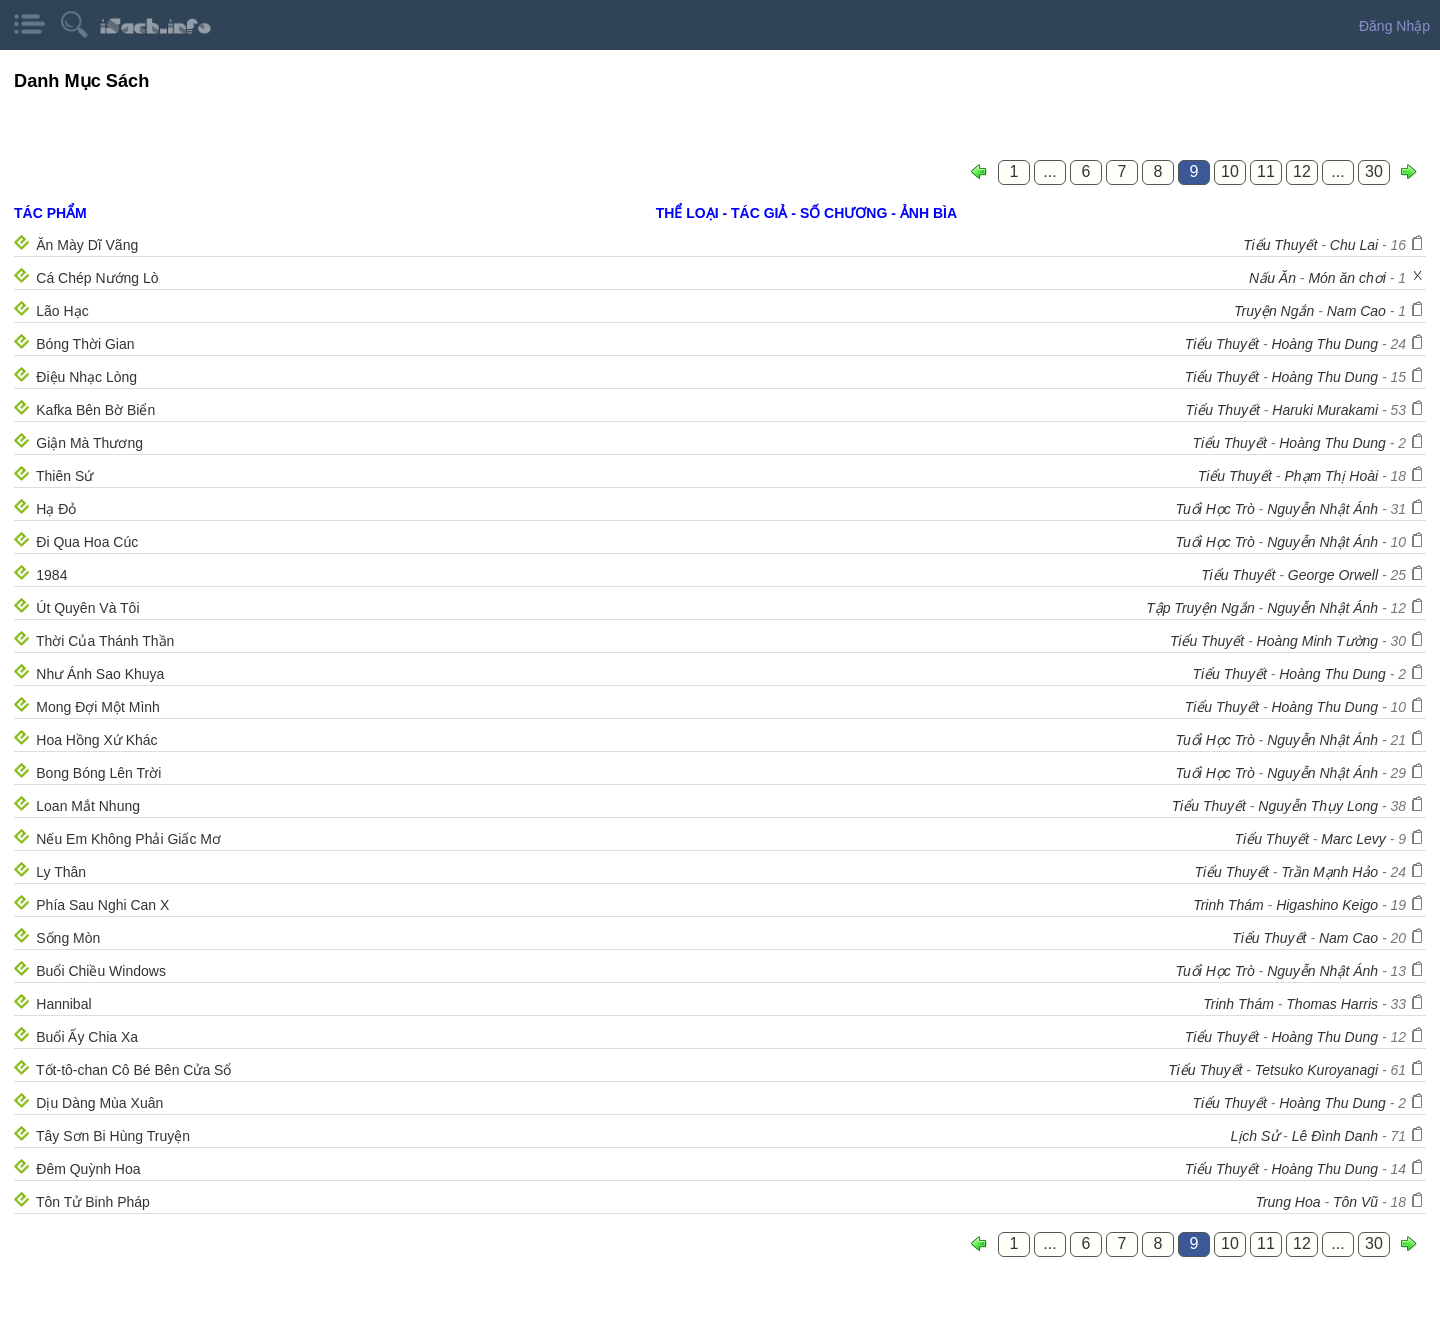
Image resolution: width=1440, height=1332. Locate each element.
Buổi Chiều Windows (101, 971)
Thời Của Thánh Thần (105, 641)
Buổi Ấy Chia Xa (87, 1037)
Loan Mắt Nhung (88, 806)
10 (1230, 171)
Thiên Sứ (64, 476)
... (1049, 171)
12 (1302, 171)
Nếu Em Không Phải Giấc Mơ (128, 839)
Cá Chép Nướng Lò (97, 278)
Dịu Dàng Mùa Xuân (99, 1103)
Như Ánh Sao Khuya (100, 674)
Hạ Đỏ (56, 509)
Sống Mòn (68, 938)
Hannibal (63, 1004)
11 (1266, 171)
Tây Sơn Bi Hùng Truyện (113, 1136)
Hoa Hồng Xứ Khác (96, 740)
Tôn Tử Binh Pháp (93, 1202)
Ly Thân (61, 872)
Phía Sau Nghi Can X (102, 905)
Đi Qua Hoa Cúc (87, 542)
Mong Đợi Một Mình (98, 707)
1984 (51, 575)
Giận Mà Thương (89, 443)
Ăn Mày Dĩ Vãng (87, 245)
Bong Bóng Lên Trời (98, 773)
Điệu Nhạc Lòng (86, 377)
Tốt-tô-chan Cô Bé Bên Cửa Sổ (133, 1070)
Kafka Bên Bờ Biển (95, 410)
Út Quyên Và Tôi (87, 608)
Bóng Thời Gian (85, 344)
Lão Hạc (62, 311)
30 (1374, 171)
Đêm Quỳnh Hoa (88, 1169)
